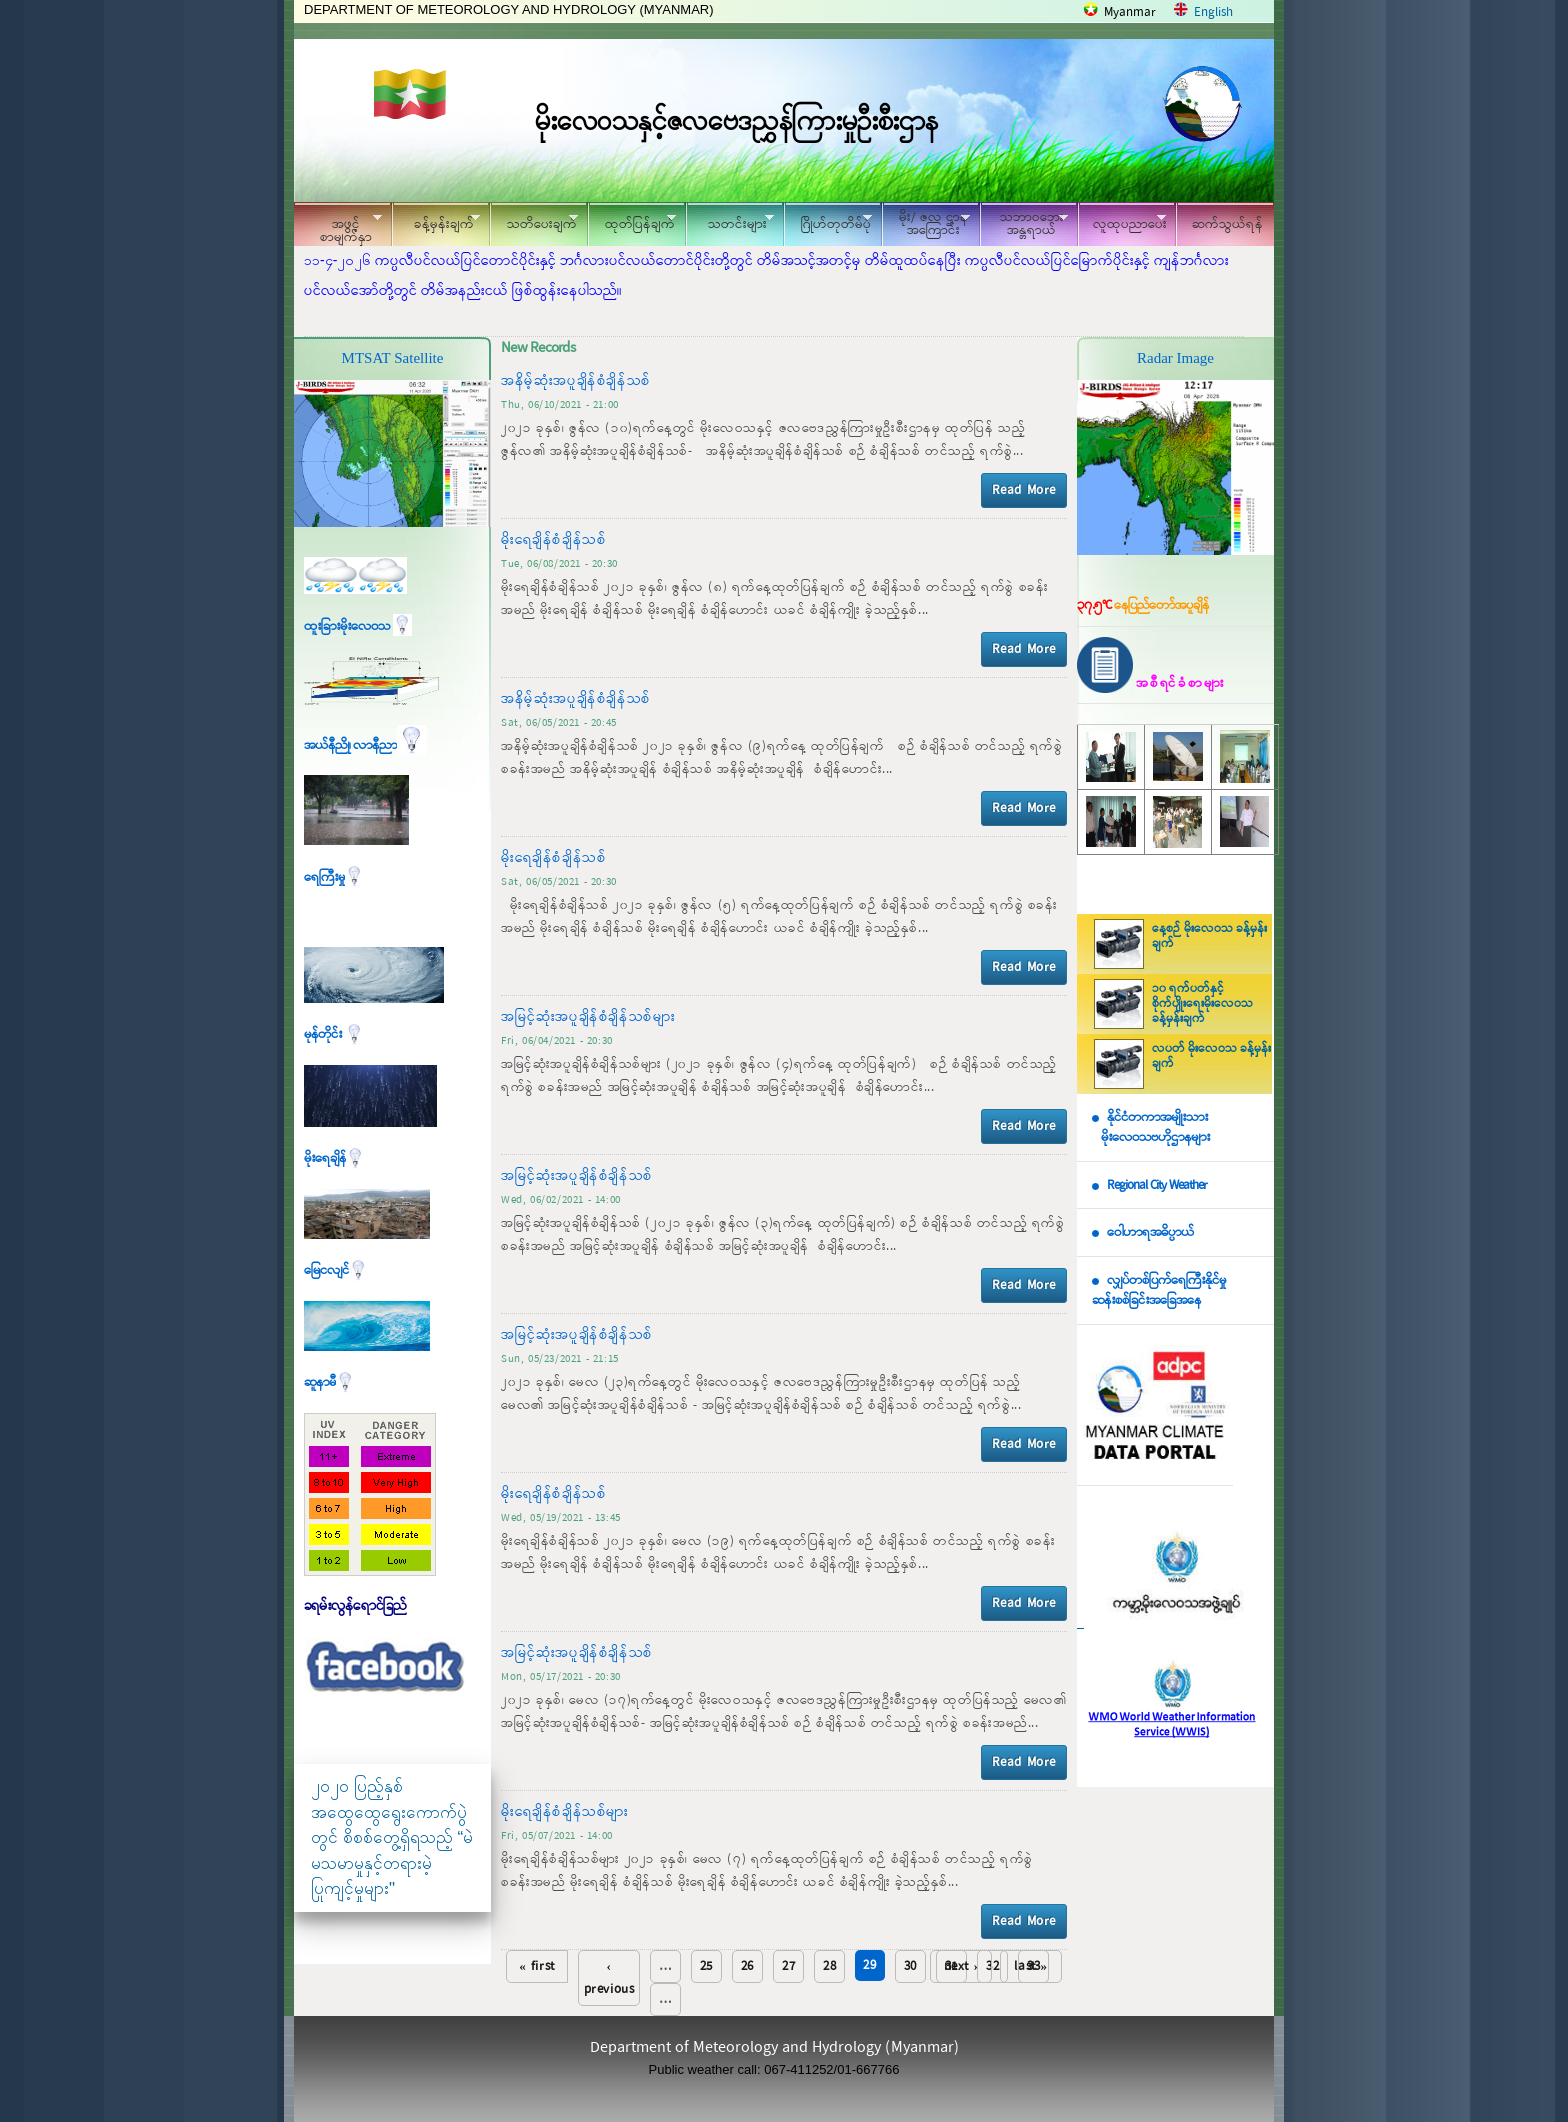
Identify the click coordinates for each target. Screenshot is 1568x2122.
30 (910, 1966)
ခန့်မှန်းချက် (436, 221)
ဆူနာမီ (329, 1382)
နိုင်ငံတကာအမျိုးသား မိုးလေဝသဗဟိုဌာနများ (1151, 1128)
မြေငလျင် (336, 1270)
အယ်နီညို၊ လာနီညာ (365, 745)
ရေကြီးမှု (334, 877)
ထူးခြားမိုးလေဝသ (358, 626)
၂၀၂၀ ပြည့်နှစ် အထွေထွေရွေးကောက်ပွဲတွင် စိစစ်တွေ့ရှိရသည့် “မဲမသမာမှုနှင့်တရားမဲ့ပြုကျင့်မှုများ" (392, 1837)
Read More (1024, 490)
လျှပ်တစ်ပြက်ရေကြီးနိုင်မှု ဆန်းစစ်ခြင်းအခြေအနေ (1159, 1291)
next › (961, 1966)
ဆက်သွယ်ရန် (1227, 224)
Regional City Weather (1157, 1185)
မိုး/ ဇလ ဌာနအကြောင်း (926, 224)
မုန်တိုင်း (334, 1034)
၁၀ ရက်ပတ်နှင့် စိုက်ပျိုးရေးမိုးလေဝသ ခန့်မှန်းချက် (1202, 1004)
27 (788, 1966)
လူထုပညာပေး (1122, 221)
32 (992, 1966)
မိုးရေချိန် (334, 1158)
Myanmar (1130, 12)
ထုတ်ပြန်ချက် (632, 221)
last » (1030, 1966)
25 (706, 1966)
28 (829, 1966)
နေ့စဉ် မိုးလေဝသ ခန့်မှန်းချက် (1209, 936)
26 (747, 1966)
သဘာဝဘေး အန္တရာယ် (1024, 224)
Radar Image (1175, 358)
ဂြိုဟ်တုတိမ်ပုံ (828, 221)
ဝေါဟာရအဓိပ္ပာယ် (1150, 1232)
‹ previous (609, 1978)
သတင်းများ (730, 221)
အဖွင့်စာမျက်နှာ (338, 227)
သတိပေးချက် (534, 221)
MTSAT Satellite (393, 358)
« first (537, 1966)
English (1213, 12)
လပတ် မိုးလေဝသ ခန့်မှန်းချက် (1211, 1056)
